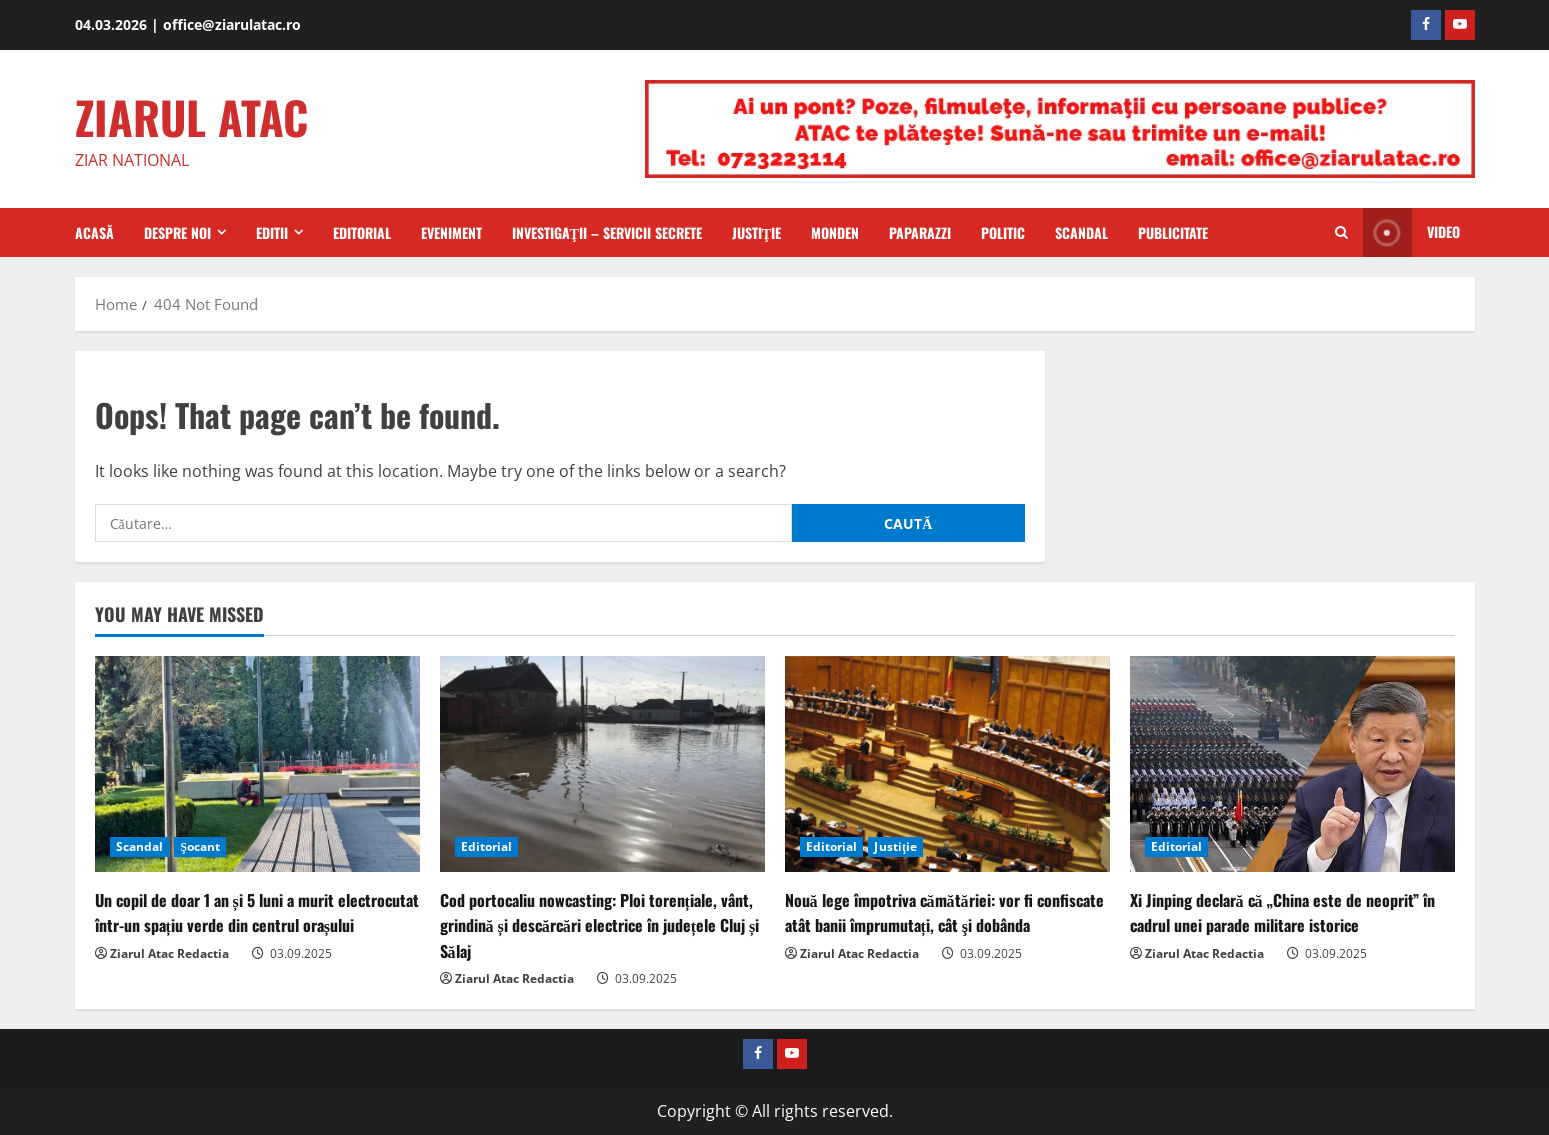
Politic (1003, 232)
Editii (272, 232)
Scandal (1081, 232)
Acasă (94, 232)
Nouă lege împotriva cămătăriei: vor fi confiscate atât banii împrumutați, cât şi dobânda (944, 912)
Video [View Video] (1411, 232)
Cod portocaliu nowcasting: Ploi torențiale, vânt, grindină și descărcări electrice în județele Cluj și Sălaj (600, 925)
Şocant (200, 846)
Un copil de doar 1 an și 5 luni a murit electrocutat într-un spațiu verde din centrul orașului (257, 912)
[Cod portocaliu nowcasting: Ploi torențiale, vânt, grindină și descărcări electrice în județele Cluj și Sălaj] (602, 764)
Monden (835, 232)
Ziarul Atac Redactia (169, 953)
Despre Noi (177, 232)
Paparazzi (920, 232)
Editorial (362, 232)
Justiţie (756, 232)
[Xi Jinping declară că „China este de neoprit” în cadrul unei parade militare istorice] (1292, 764)
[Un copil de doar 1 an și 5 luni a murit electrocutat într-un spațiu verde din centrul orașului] (257, 764)
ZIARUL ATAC (191, 116)
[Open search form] (1341, 233)
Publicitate (1173, 232)
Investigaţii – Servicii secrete (607, 232)
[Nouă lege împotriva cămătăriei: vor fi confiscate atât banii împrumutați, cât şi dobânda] (947, 764)
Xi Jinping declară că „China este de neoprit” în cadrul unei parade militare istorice (1282, 912)
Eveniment (451, 232)
